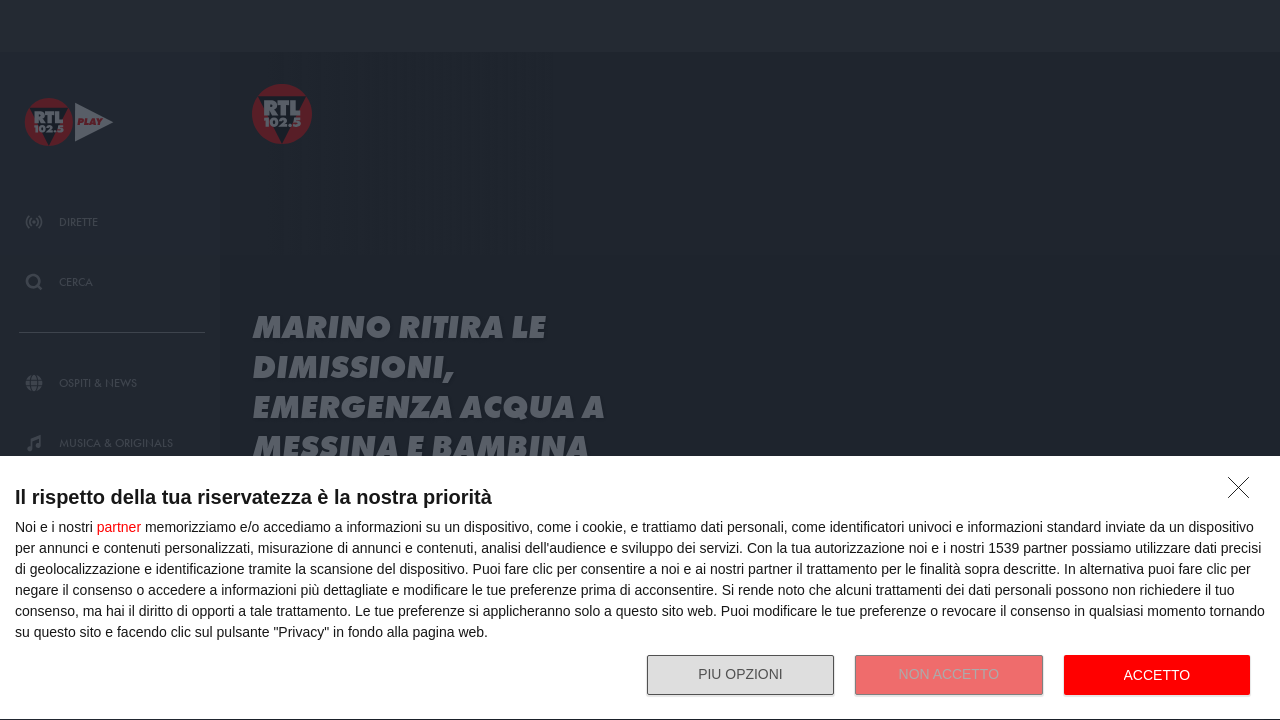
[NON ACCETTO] (1244, 493)
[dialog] (640, 588)
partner (119, 527)
